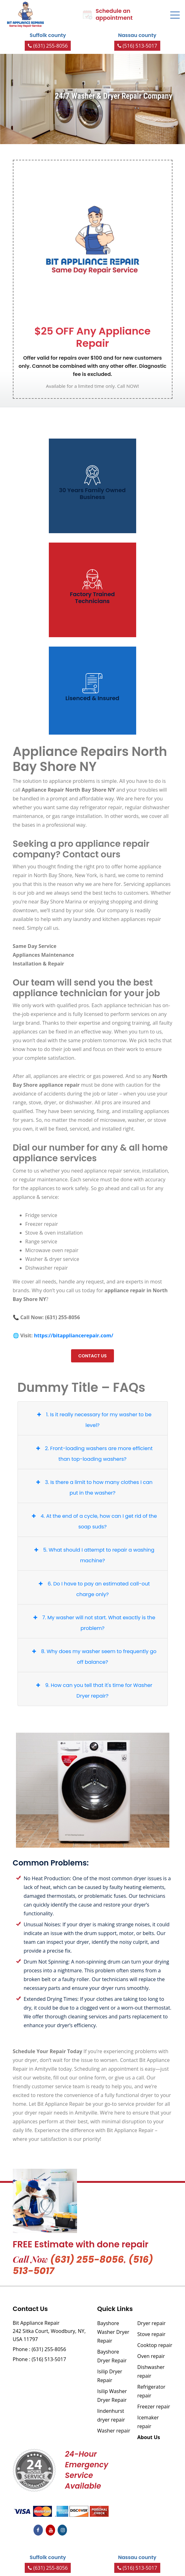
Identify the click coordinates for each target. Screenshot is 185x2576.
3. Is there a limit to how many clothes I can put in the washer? (93, 1486)
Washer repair (114, 2430)
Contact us (92, 1356)
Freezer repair (153, 2406)
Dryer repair (151, 2323)
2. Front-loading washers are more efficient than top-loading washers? (93, 1453)
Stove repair (151, 2334)
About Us (148, 2437)
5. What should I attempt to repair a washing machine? (92, 1554)
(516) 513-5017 (137, 45)
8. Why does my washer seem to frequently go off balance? (93, 1656)
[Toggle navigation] (175, 15)
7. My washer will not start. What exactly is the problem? (92, 1622)
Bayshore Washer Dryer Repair (113, 2332)
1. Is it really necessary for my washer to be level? (93, 1419)
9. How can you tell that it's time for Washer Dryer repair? (92, 1689)
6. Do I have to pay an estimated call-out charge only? (93, 1588)
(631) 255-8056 (48, 45)
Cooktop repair (154, 2345)
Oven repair (151, 2356)
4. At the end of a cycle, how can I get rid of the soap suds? (93, 1520)
